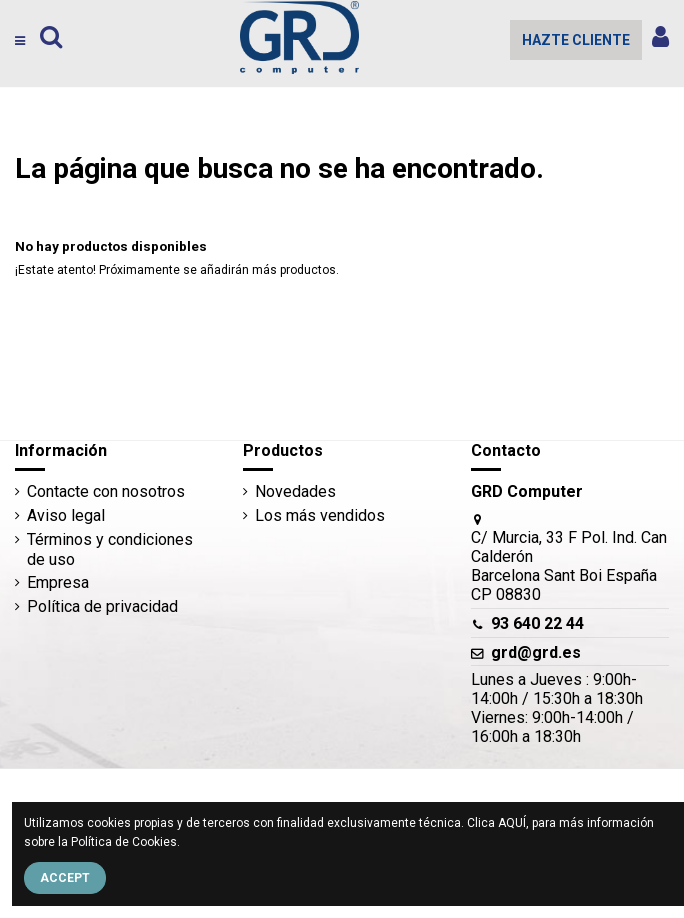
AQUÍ (512, 823)
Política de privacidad (102, 606)
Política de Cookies (124, 842)
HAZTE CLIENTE (576, 40)
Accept (65, 878)
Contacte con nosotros (106, 491)
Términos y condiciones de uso (110, 549)
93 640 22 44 (537, 623)
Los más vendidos (320, 515)
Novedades (295, 491)
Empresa (58, 582)
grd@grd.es (536, 652)
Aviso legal (66, 515)
